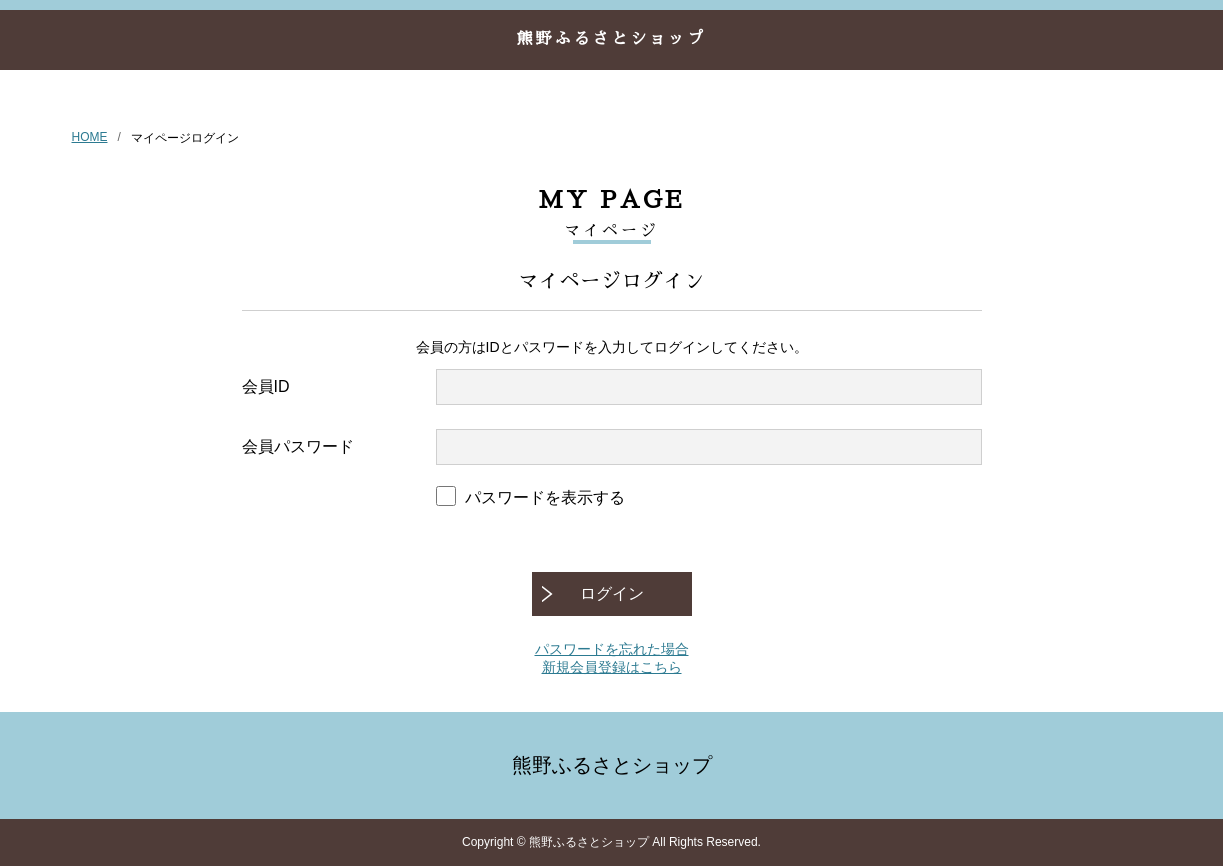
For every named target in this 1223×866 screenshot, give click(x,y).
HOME (90, 137)
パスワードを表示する (545, 497)
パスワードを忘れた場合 (612, 649)
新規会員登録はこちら (612, 667)
